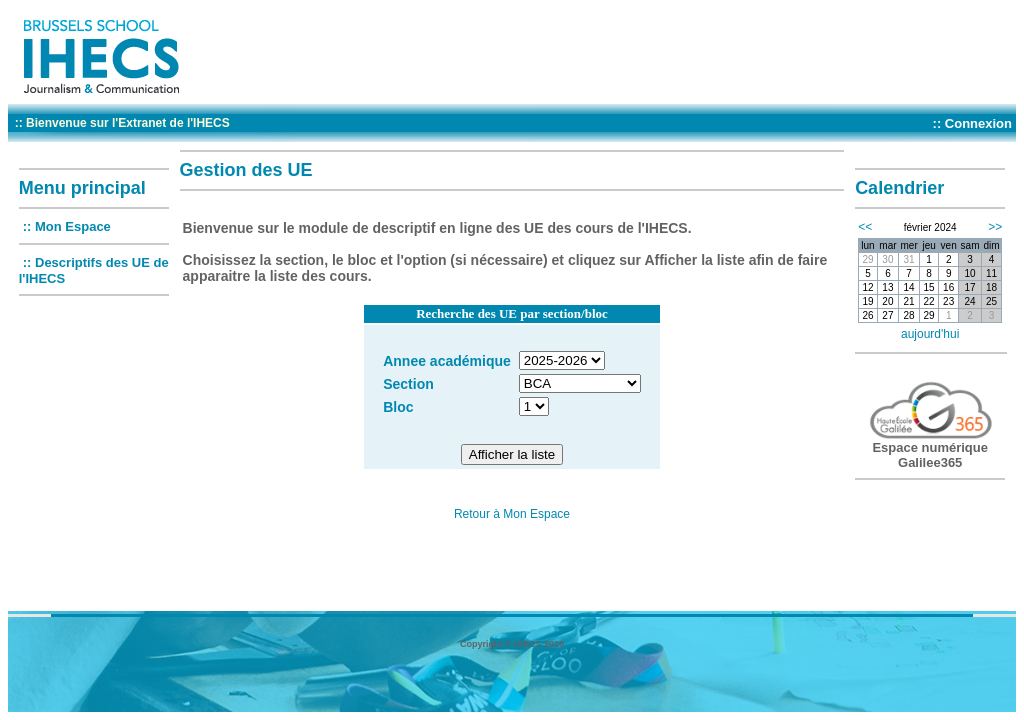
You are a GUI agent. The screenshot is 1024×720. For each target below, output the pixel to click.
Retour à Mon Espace (512, 514)
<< (865, 227)
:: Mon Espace (67, 226)
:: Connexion (972, 123)
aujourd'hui (930, 334)
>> (995, 227)
